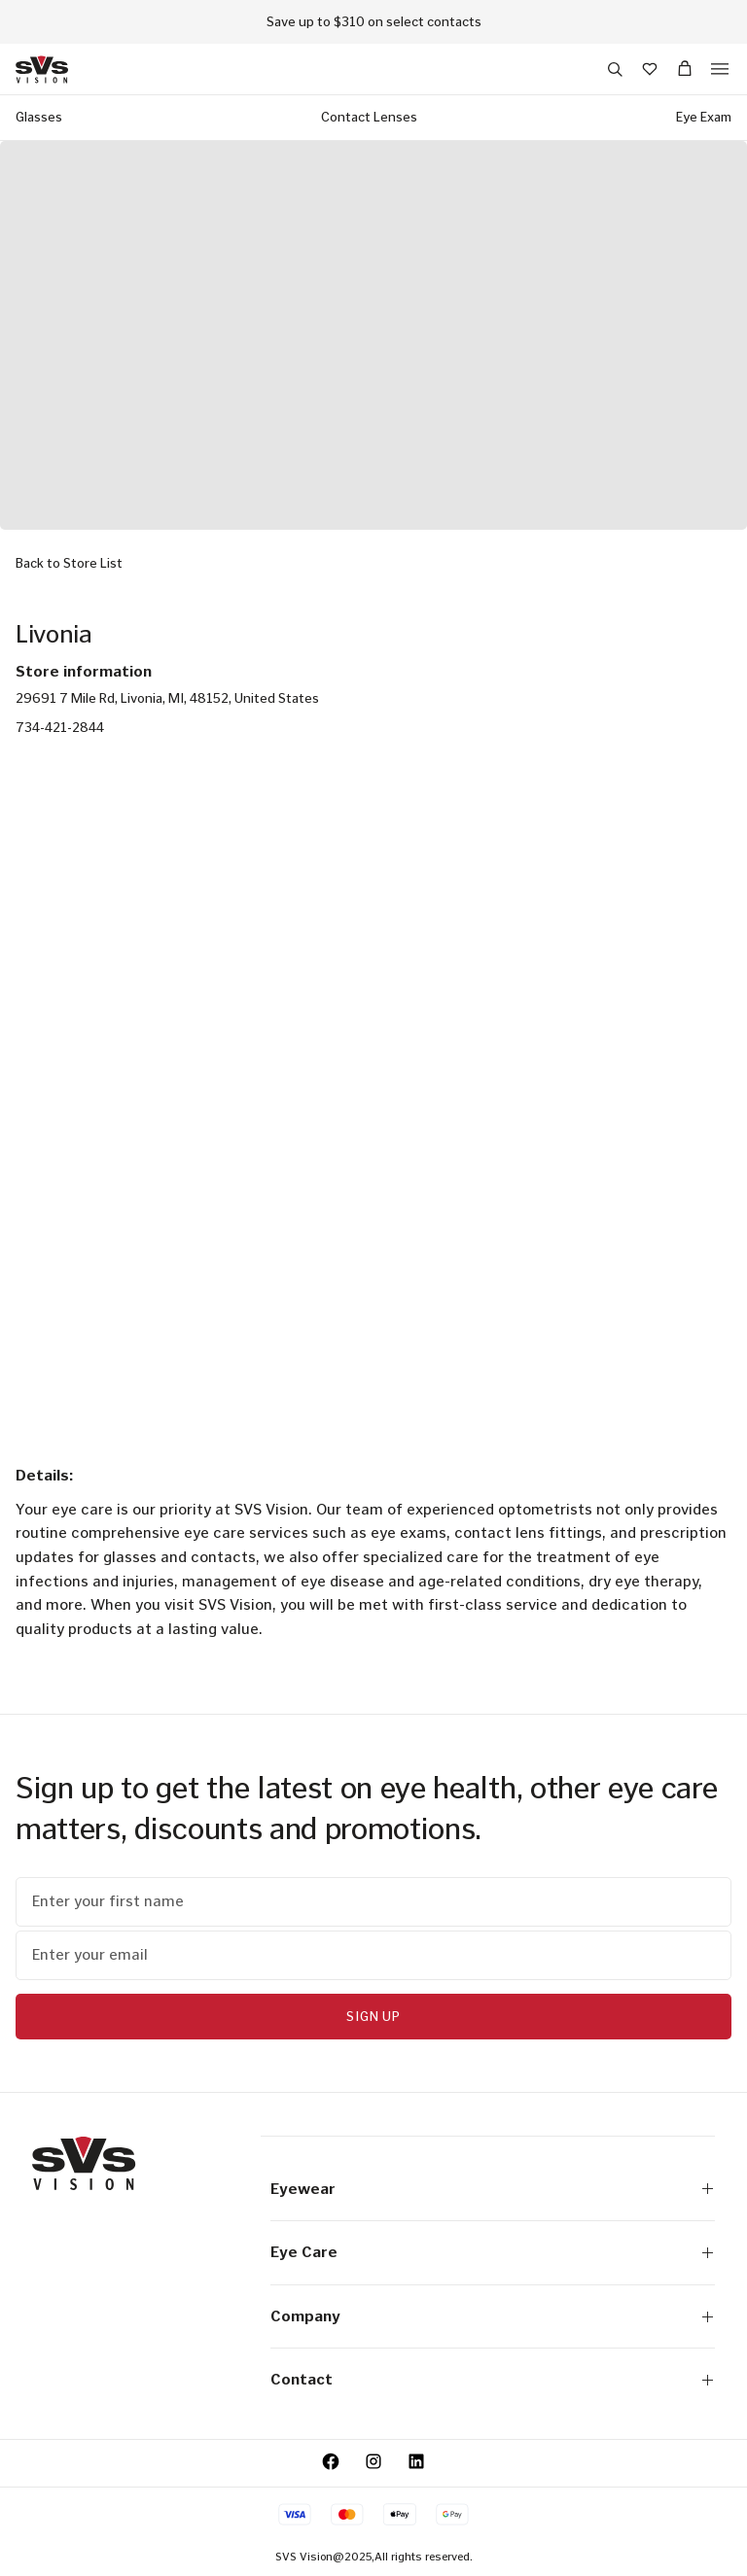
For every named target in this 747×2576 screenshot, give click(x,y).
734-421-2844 (60, 727)
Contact (492, 2379)
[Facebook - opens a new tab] (330, 2461)
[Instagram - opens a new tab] (373, 2461)
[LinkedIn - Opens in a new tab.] (416, 2461)
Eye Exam (703, 117)
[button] (614, 69)
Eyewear (492, 2188)
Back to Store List (69, 563)
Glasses (39, 117)
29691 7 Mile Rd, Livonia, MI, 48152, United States (167, 698)
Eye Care (492, 2252)
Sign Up (373, 2016)
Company (492, 2316)
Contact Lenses (369, 117)
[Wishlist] (649, 69)
